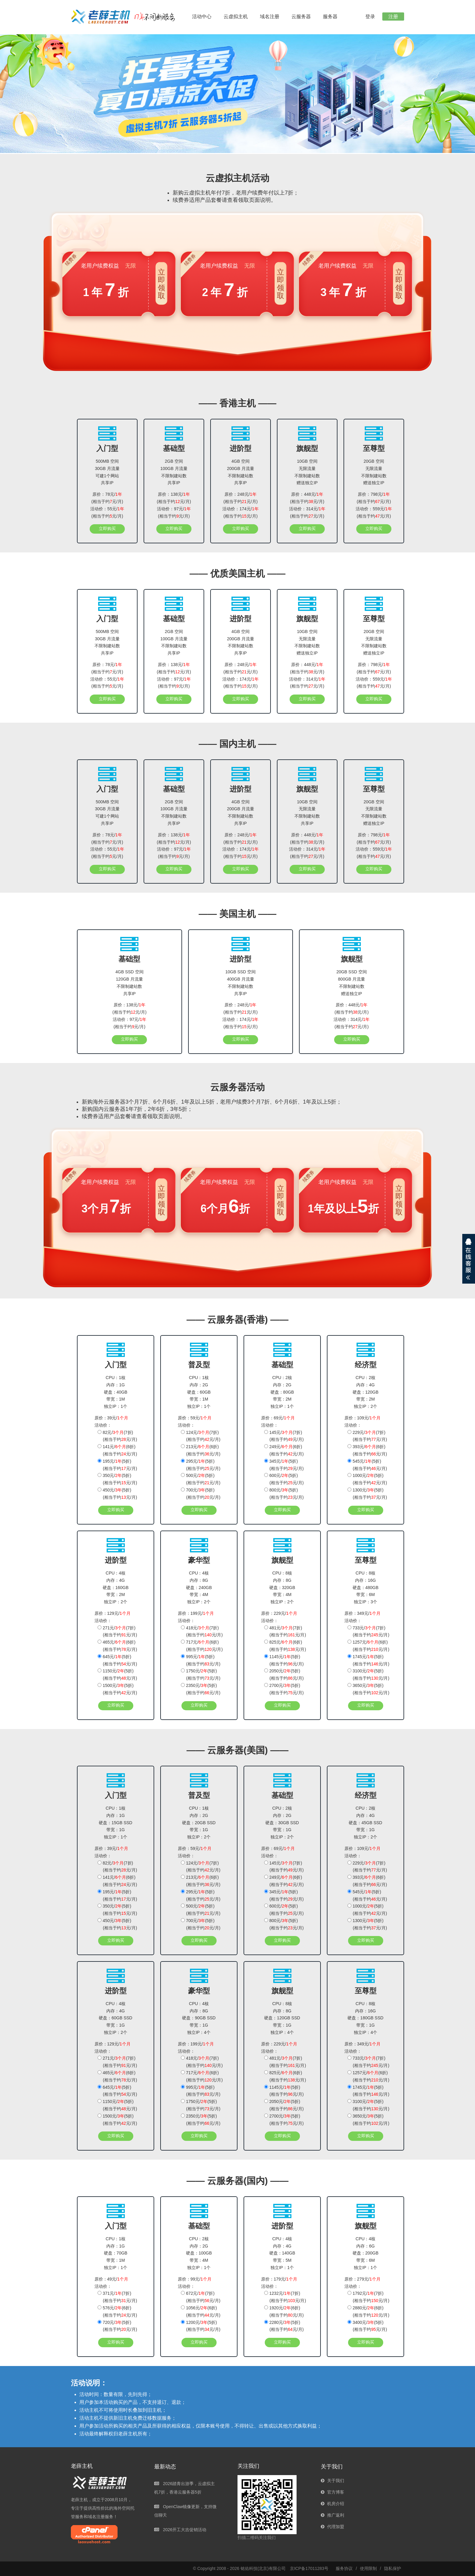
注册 (393, 16)
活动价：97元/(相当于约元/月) (174, 512)
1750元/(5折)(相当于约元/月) (200, 1674)
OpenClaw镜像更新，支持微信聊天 (185, 2511)
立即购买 (107, 528)
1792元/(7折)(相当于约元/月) (368, 2297)
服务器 (330, 16)
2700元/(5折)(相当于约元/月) (284, 1689)
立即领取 (161, 284)
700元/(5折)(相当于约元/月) (200, 1494)
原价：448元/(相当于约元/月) (307, 498)
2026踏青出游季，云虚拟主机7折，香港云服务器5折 (184, 2487)
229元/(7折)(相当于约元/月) (367, 1436)
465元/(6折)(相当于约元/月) (117, 1646)
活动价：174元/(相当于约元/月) (240, 512)
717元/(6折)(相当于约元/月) (202, 1646)
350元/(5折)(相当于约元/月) (117, 1479)
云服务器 (301, 16)
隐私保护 (392, 2568)
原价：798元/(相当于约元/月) (374, 498)
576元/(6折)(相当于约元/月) (117, 2311)
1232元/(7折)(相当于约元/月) (285, 2297)
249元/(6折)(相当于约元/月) (284, 1450)
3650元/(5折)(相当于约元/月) (368, 1689)
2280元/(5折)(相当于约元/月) (284, 2326)
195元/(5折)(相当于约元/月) (117, 1465)
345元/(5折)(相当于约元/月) (284, 1465)
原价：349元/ (362, 1613)
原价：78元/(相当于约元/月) (107, 498)
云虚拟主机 (236, 16)
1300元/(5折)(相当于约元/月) (367, 1494)
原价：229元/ (279, 1613)
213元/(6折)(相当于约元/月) (200, 1450)
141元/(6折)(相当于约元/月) (117, 1450)
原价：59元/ (194, 1417)
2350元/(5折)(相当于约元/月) (200, 1689)
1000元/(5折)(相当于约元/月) (367, 1479)
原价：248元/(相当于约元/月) (241, 498)
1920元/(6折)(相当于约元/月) (284, 2311)
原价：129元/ (113, 1613)
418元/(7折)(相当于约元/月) (202, 1631)
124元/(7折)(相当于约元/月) (200, 1436)
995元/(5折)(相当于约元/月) (200, 1660)
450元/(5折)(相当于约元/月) (117, 1494)
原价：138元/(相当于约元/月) (174, 498)
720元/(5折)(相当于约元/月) (117, 2326)
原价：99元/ (194, 2279)
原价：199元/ (196, 1613)
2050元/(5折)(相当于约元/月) (284, 1674)
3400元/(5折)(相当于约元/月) (367, 2326)
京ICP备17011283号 (309, 2568)
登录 (370, 16)
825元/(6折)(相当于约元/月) (285, 1646)
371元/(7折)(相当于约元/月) (117, 2297)
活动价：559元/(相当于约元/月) (374, 512)
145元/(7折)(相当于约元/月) (284, 1436)
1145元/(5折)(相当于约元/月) (284, 1660)
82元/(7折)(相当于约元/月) (117, 1436)
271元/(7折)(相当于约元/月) (117, 1631)
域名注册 (269, 16)
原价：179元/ (279, 2279)
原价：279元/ (362, 2279)
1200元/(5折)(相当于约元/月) (200, 2326)
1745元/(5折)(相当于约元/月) (368, 1660)
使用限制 (368, 2568)
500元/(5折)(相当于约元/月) (200, 1479)
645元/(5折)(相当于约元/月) (117, 1660)
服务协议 (344, 2568)
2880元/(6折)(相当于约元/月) (368, 2311)
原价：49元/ (111, 2279)
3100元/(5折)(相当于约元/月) (368, 1674)
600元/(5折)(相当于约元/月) (284, 1479)
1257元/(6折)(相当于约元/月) (368, 1646)
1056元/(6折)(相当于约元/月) (200, 2311)
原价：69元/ (278, 1417)
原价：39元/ (111, 1417)
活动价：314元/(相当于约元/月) (307, 512)
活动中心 (201, 16)
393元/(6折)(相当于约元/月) (367, 1450)
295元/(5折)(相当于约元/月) (200, 1465)
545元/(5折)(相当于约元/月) (367, 1465)
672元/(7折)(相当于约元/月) (200, 2297)
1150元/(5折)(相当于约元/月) (117, 1674)
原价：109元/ (362, 1417)
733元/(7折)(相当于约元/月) (368, 1631)
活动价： (103, 1425)
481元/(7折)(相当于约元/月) (285, 1631)
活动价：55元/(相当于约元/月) (107, 512)
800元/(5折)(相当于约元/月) (284, 1494)
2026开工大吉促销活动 (180, 2529)
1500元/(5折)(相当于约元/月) (117, 1689)
